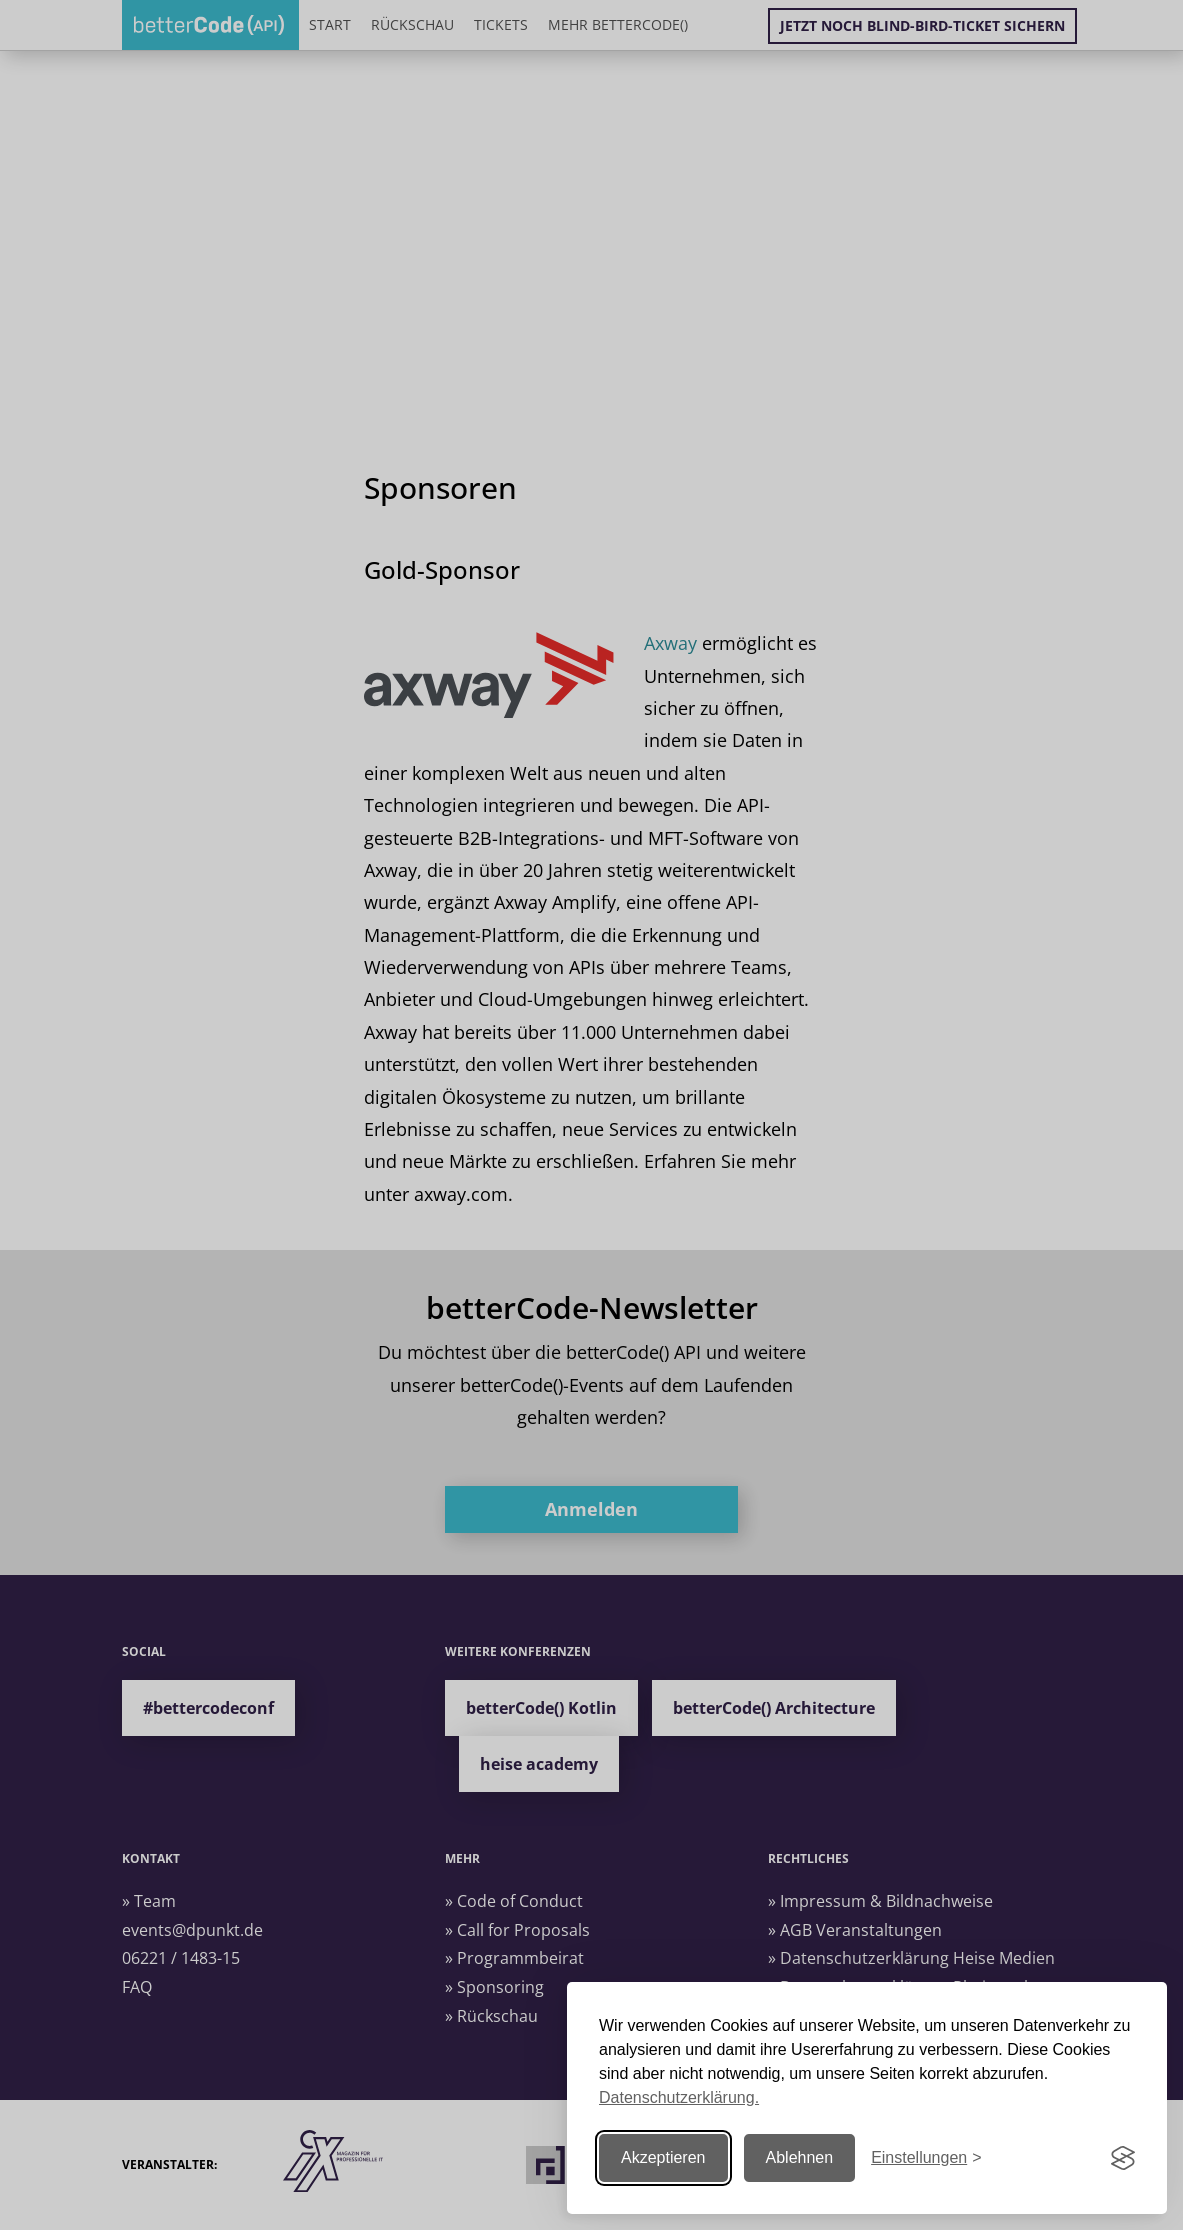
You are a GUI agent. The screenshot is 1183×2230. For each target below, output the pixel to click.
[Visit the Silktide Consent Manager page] (1123, 2158)
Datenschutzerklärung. (679, 2097)
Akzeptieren (663, 2157)
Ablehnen (800, 2157)
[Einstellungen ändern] (926, 2158)
